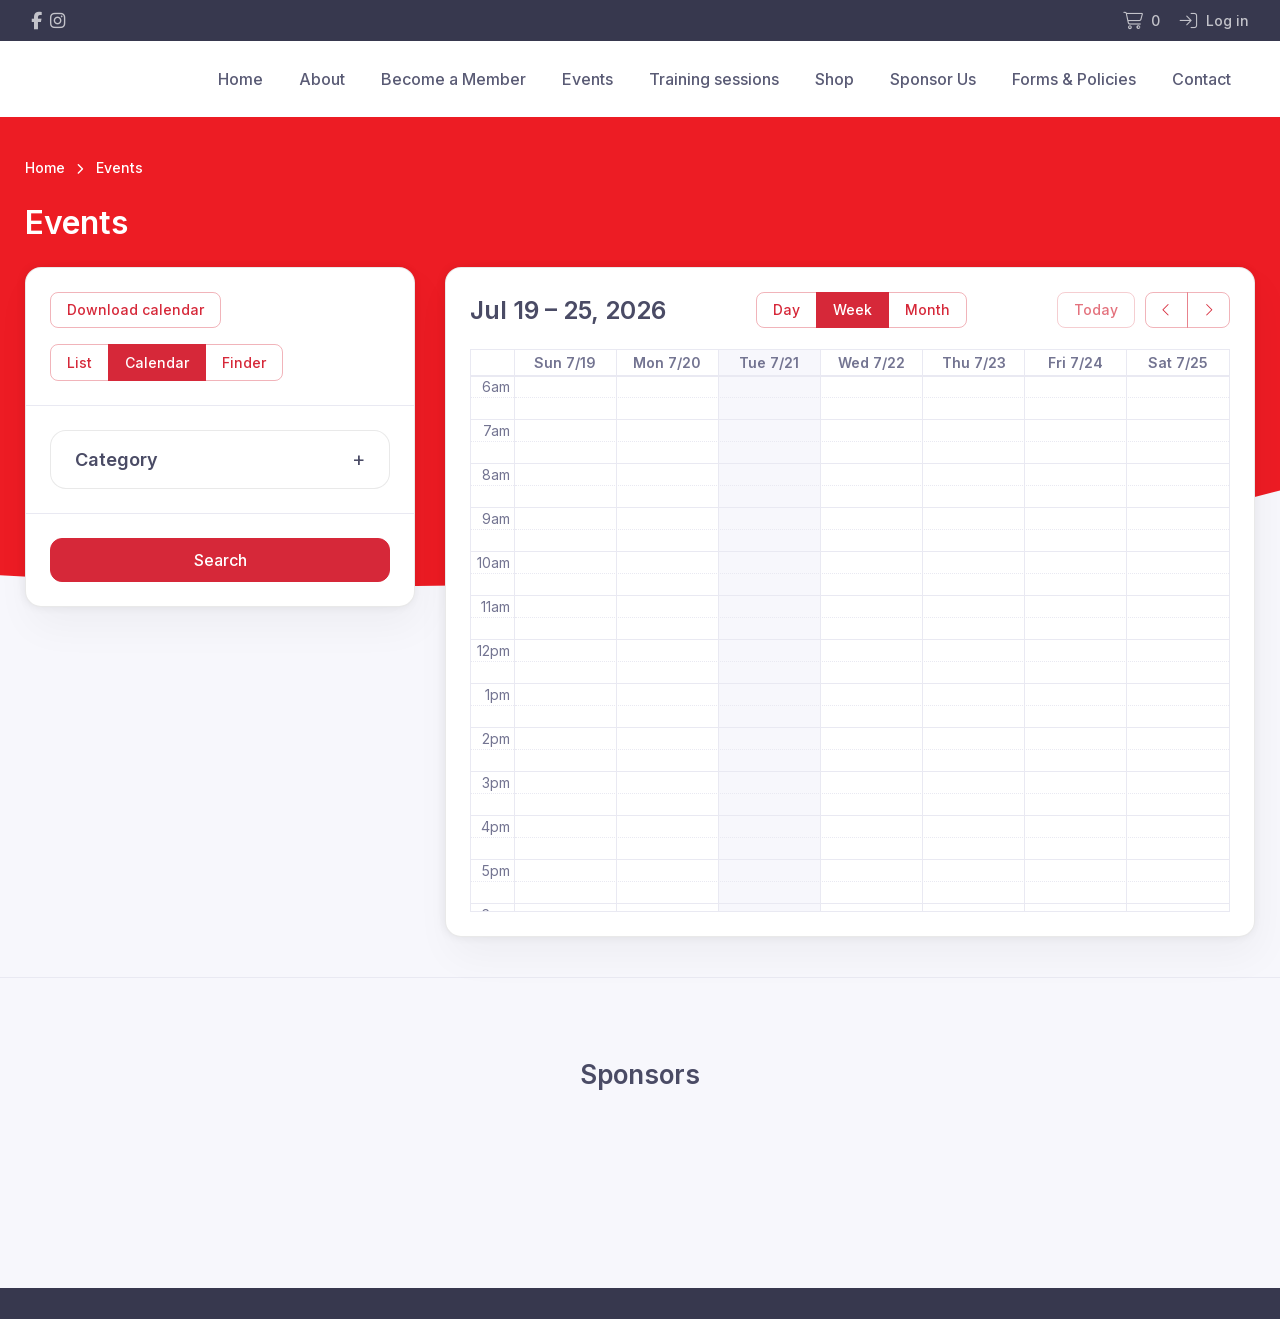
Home (240, 79)
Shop (834, 79)
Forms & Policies (1074, 79)
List (79, 362)
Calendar (157, 362)
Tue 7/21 (769, 362)
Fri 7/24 (1075, 362)
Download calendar (135, 309)
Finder (244, 362)
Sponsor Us (933, 79)
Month (927, 309)
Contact (1201, 79)
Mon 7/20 (667, 362)
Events (587, 79)
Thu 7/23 (974, 362)
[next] (1208, 310)
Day (786, 309)
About (322, 79)
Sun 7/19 (565, 362)
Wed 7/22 (871, 362)
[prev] (1166, 310)
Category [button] (225, 460)
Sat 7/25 (1178, 362)
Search (220, 560)
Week (852, 309)
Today (1096, 309)
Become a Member (453, 79)
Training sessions (714, 79)
